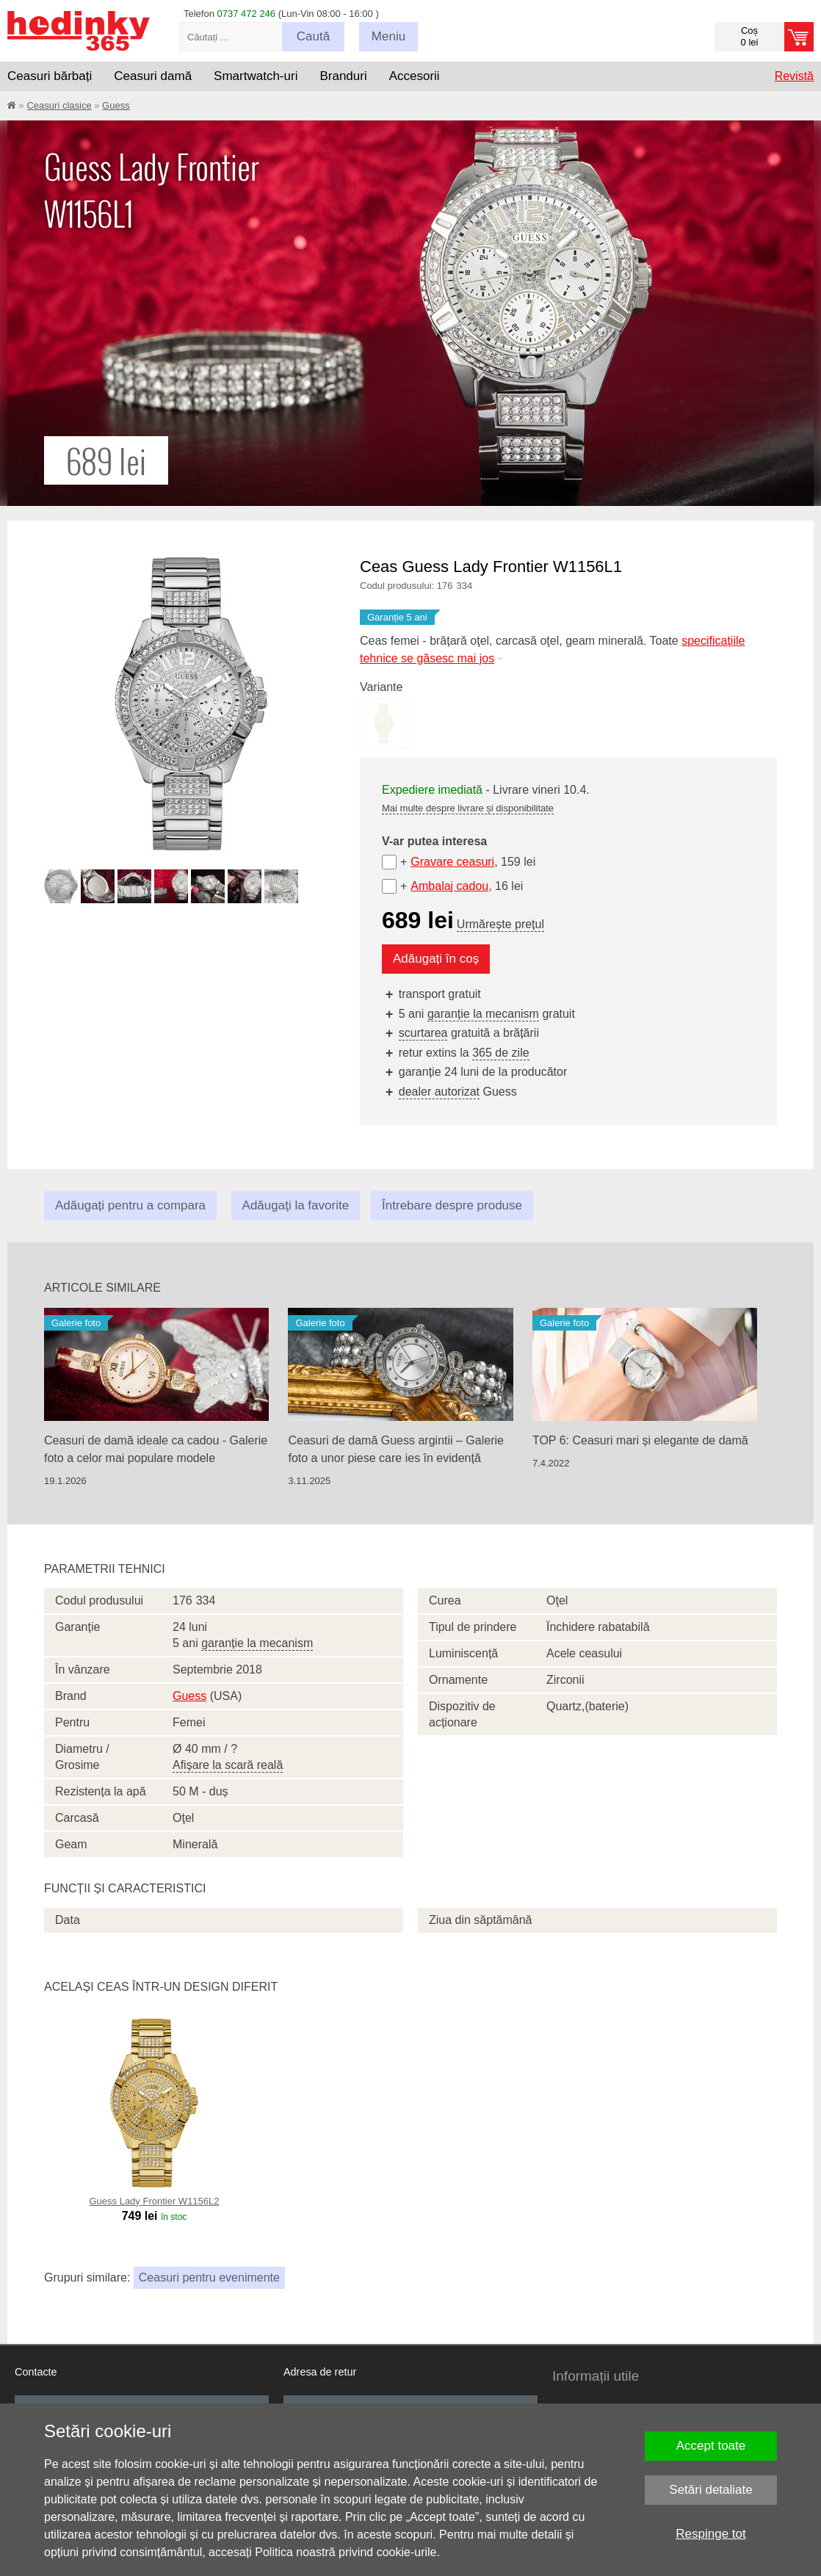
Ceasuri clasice (58, 105)
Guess (116, 105)
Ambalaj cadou (449, 886)
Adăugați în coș (436, 959)
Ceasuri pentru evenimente (209, 2277)
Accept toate (711, 2446)
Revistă (794, 76)
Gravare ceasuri (452, 861)
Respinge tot (710, 2534)
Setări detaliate (710, 2490)
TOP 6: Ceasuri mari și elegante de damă (640, 1440)
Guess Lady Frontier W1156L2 (154, 2201)
